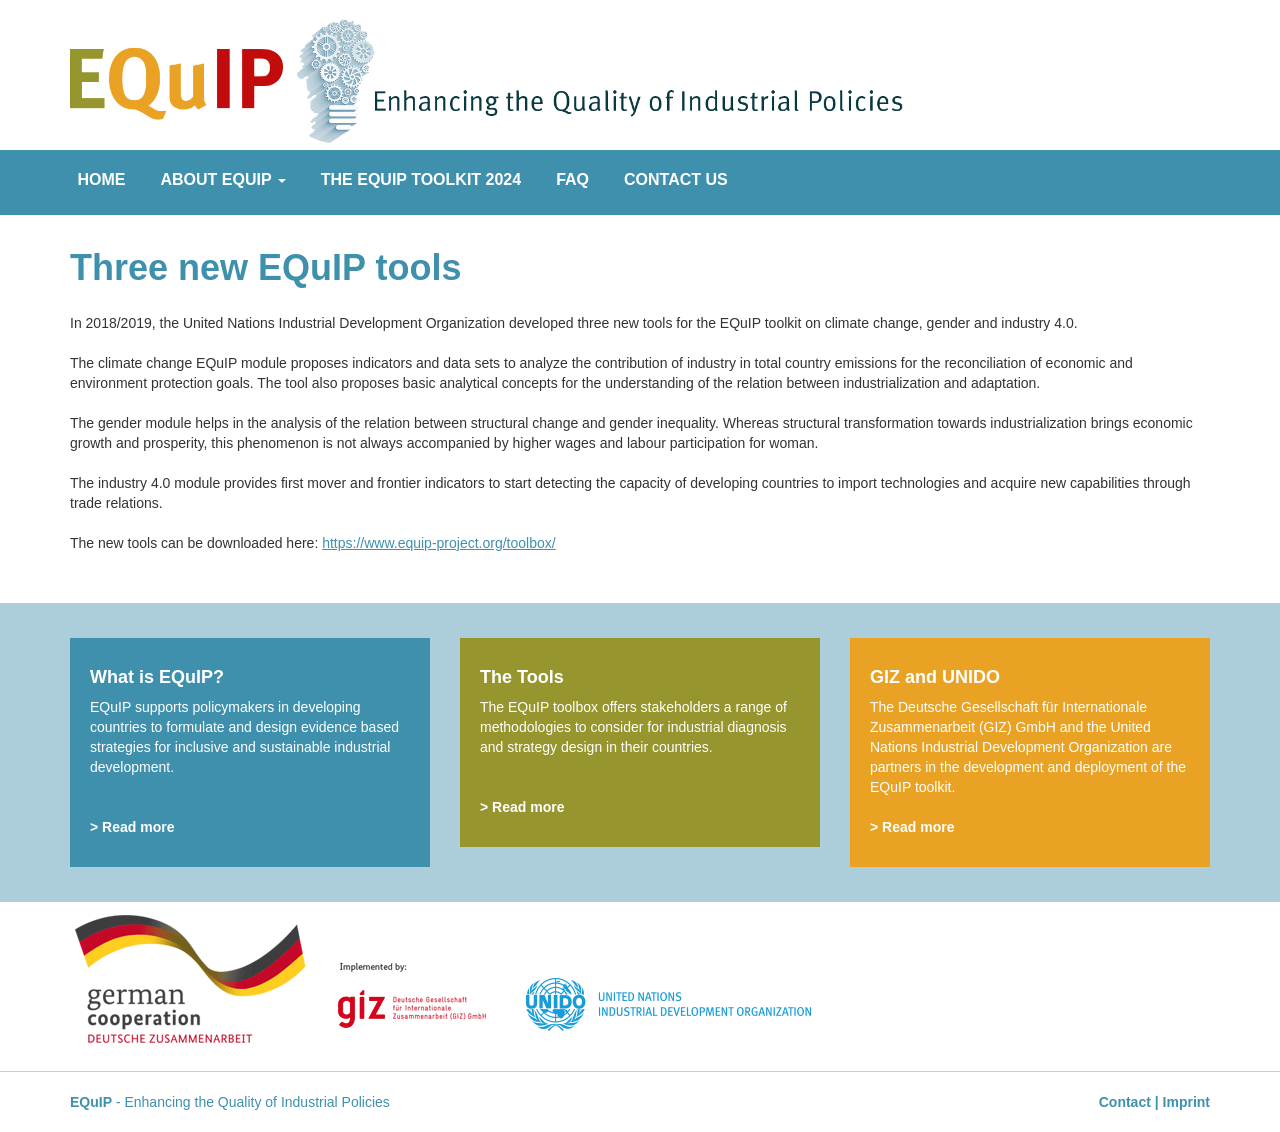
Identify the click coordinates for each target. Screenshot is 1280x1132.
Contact (1125, 1102)
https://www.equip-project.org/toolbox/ (438, 543)
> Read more (132, 827)
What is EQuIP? (157, 677)
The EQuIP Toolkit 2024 (421, 179)
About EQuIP (223, 179)
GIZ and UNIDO (935, 677)
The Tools (522, 677)
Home (102, 179)
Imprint (1186, 1102)
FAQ (572, 179)
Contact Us (676, 179)
